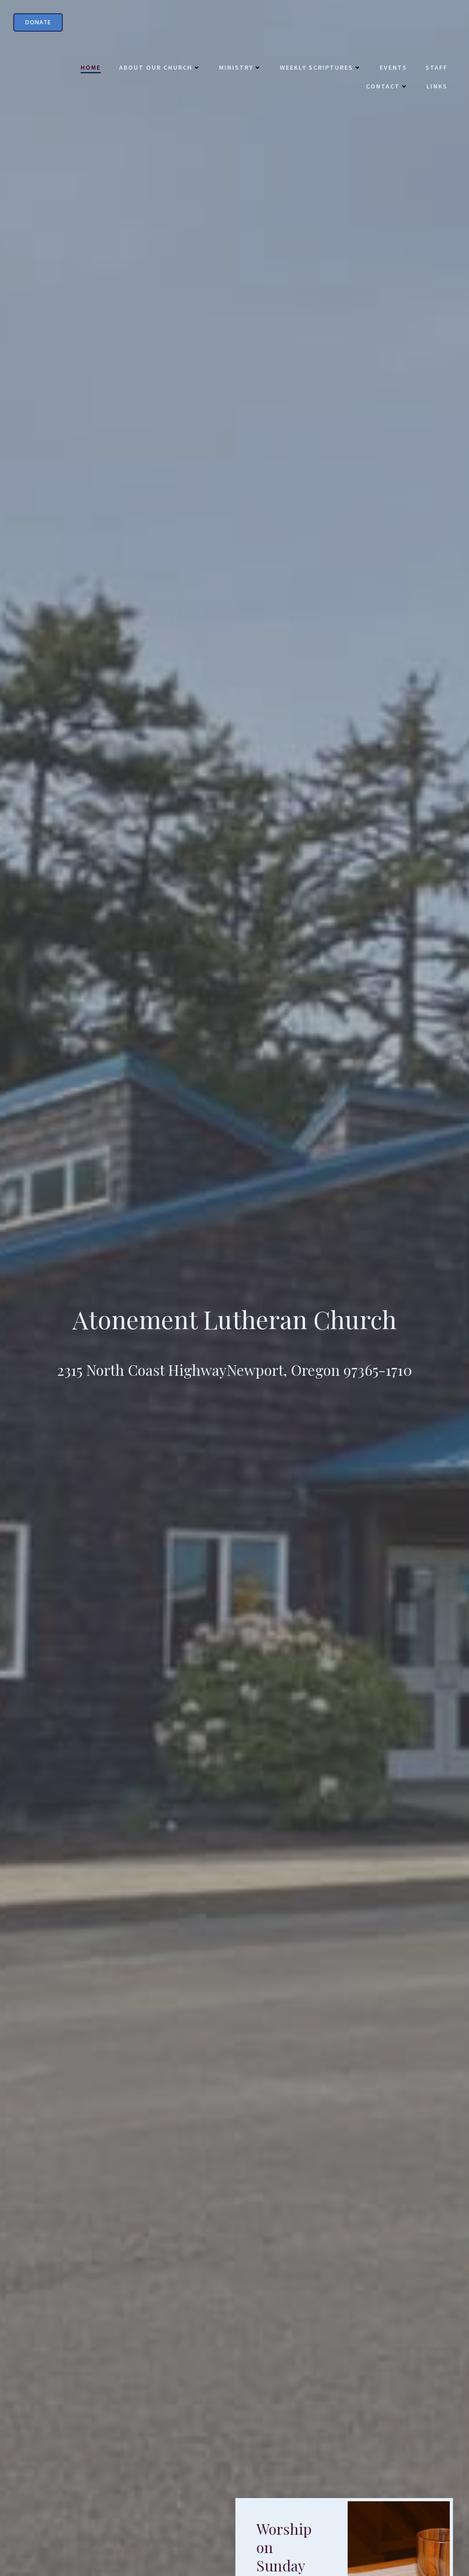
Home (89, 69)
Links (435, 87)
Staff (435, 69)
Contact (386, 87)
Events (392, 69)
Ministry (239, 69)
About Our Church (158, 69)
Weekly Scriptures (319, 69)
